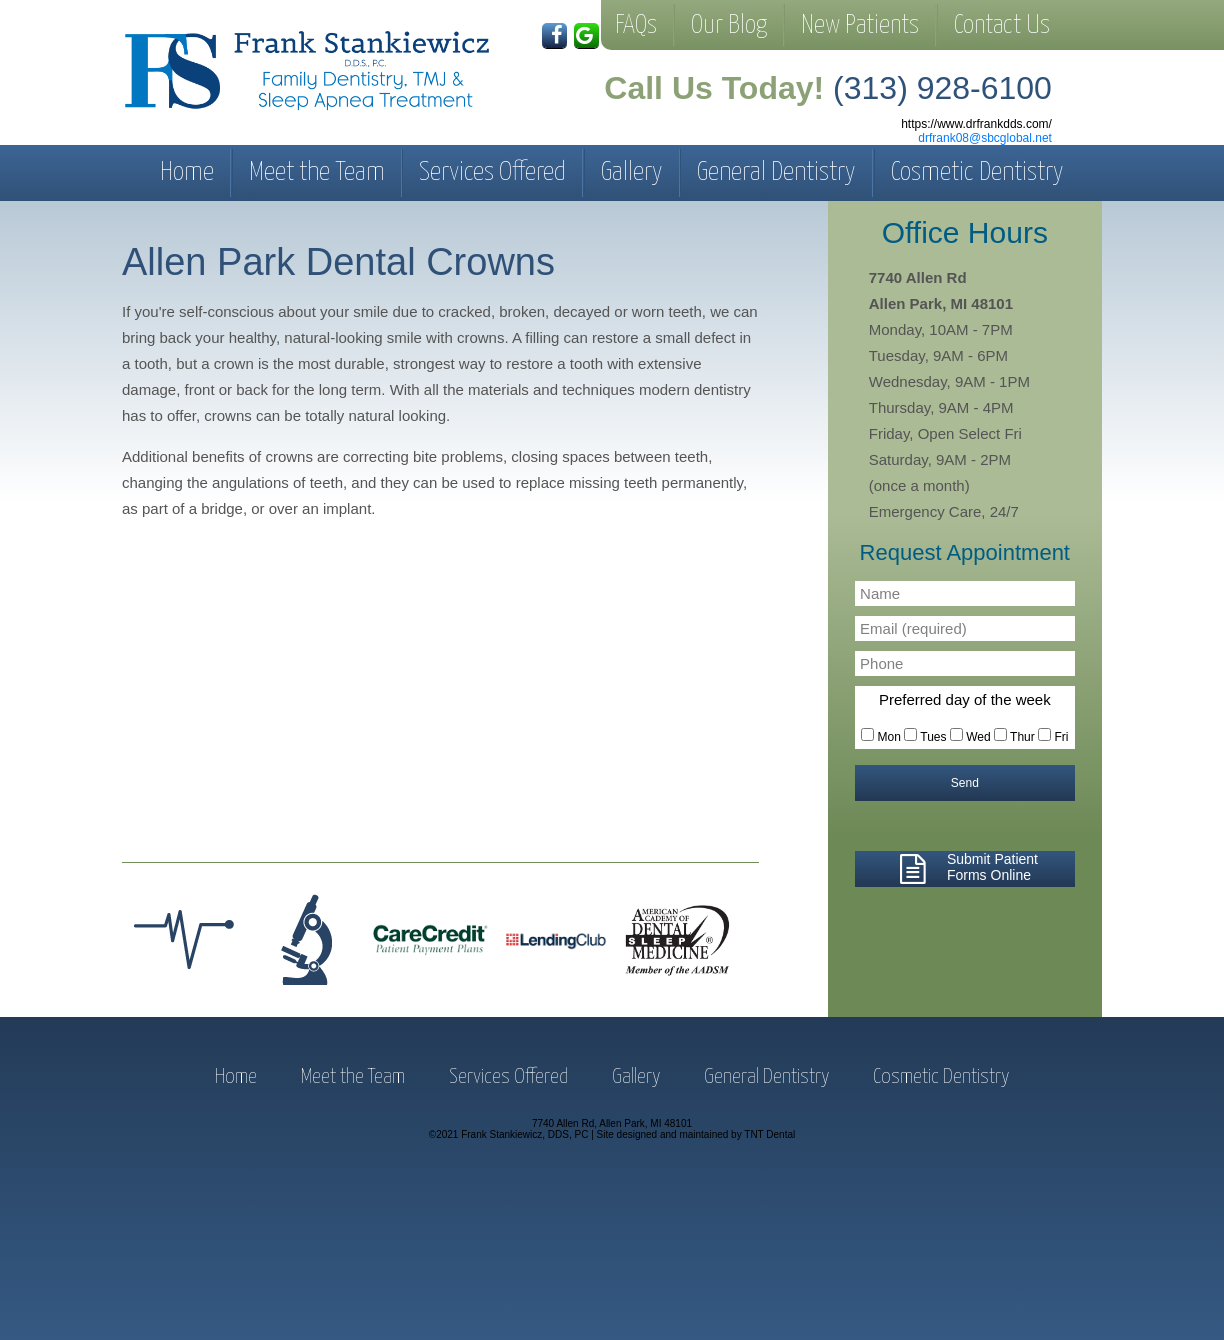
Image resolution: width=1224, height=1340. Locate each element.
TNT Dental (769, 1134)
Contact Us (1002, 25)
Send (965, 783)
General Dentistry (776, 172)
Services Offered (492, 172)
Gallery (632, 172)
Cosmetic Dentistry (977, 172)
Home (187, 172)
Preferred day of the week (965, 699)
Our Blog (729, 25)
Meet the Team (317, 172)
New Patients (860, 25)
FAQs (636, 25)
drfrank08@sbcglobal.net (985, 138)
